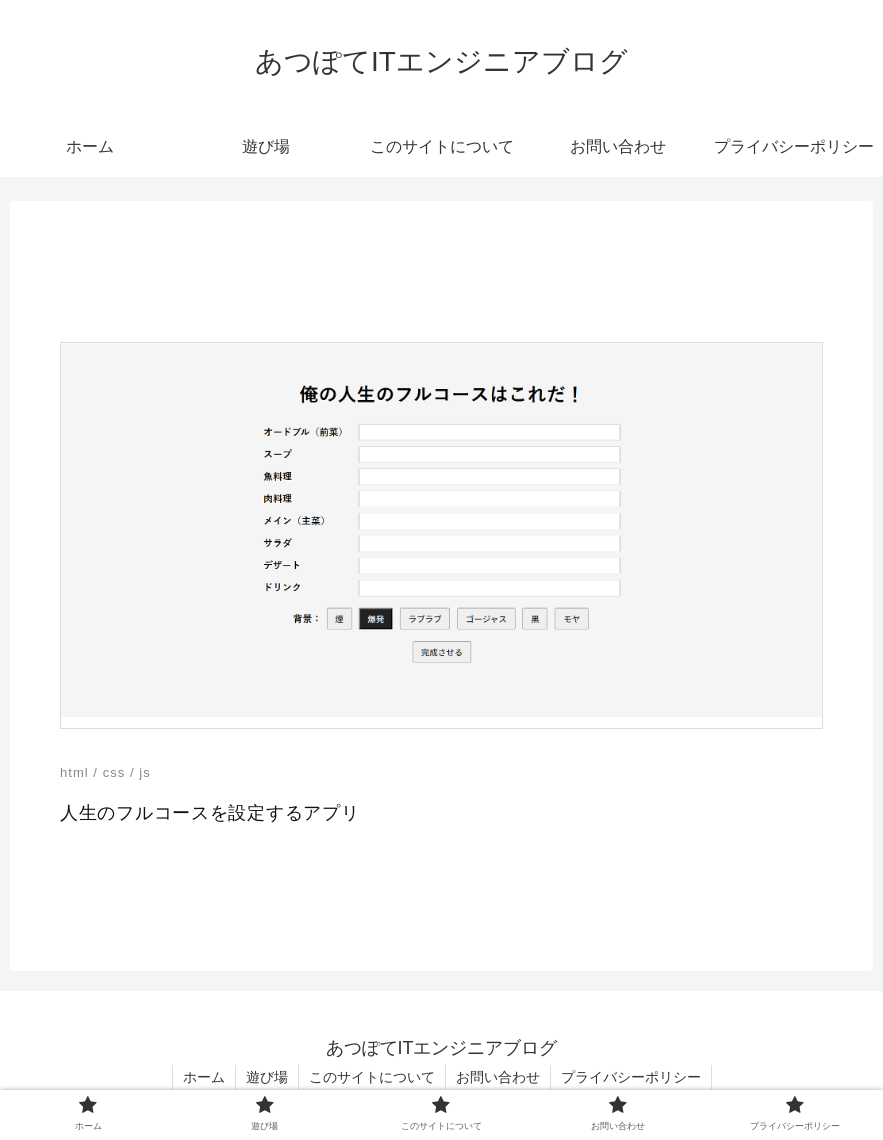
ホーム (204, 1077)
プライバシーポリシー (631, 1077)
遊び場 (267, 1077)
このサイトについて (372, 1077)
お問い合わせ (498, 1077)
